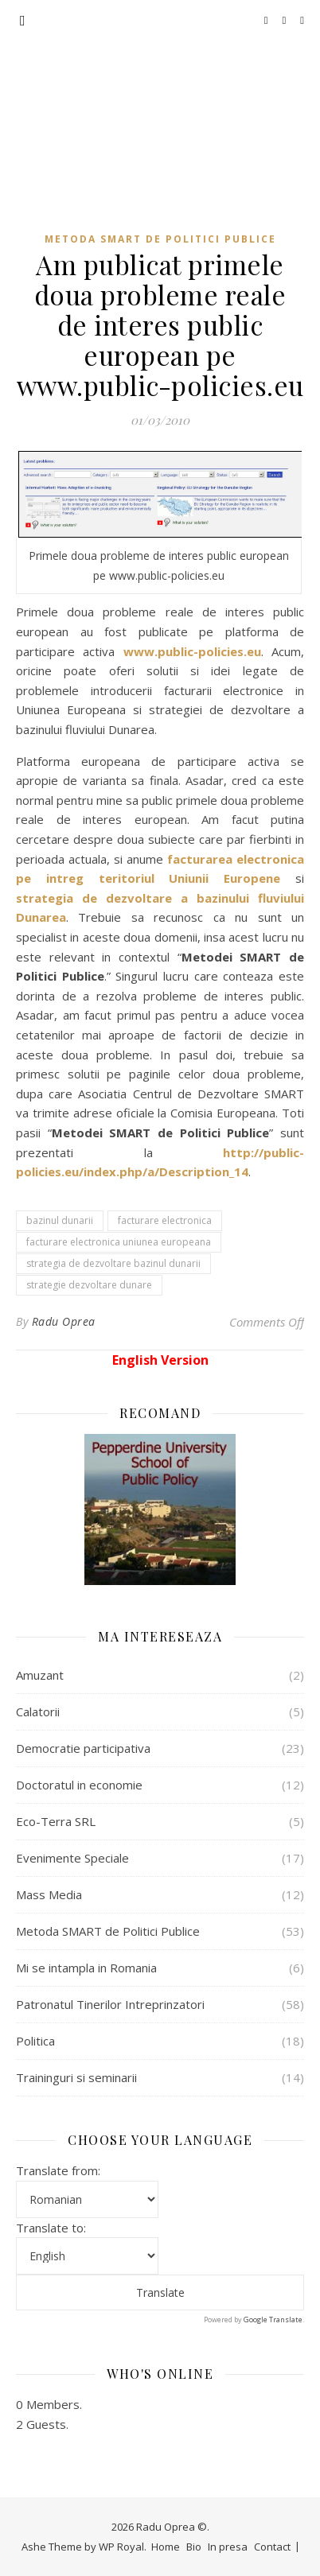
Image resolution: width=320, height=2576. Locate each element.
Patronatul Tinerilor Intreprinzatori (110, 2004)
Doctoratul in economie (79, 1785)
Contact (272, 2546)
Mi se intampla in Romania (86, 1968)
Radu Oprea (160, 97)
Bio (193, 2546)
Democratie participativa (83, 1748)
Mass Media (49, 1894)
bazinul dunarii (59, 1220)
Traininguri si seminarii (76, 2077)
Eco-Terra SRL (56, 1821)
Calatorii (38, 1711)
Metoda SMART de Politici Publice (160, 239)
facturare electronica (165, 1220)
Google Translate (273, 2319)
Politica (35, 2041)
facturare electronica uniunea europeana (118, 1242)
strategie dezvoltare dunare (89, 1285)
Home (165, 2546)
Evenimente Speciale (72, 1858)
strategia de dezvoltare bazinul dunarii (113, 1263)
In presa (228, 2546)
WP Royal (121, 2546)
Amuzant (40, 1675)
